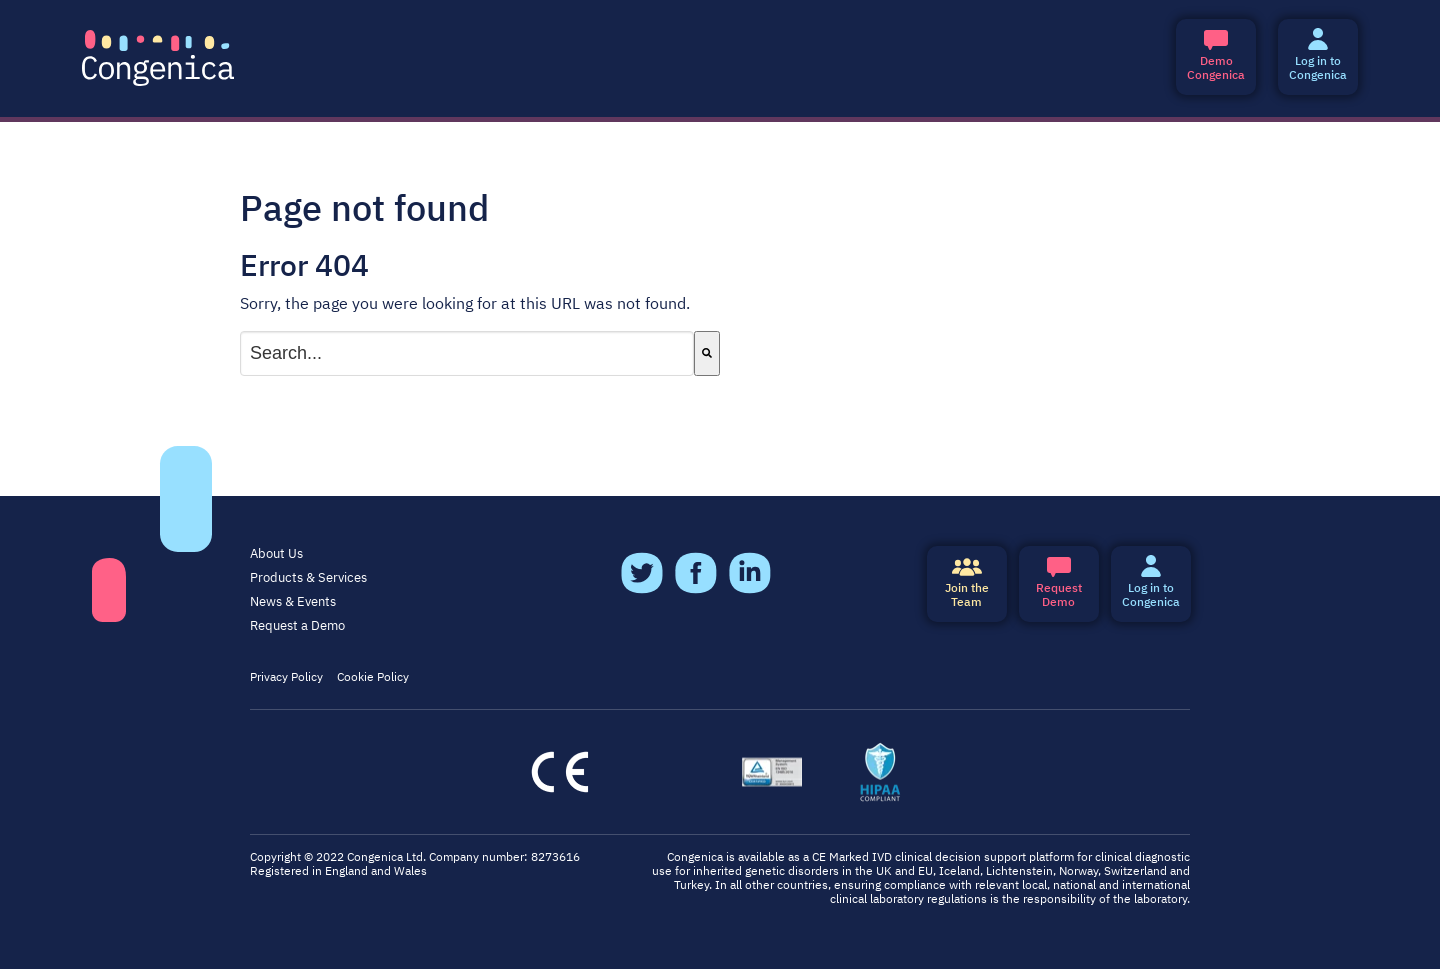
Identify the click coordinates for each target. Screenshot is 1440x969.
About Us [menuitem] (276, 554)
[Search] (707, 353)
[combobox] (467, 353)
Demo (1059, 583)
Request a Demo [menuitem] (297, 626)
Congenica (1216, 56)
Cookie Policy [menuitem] (373, 678)
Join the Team (967, 583)
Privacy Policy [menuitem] (286, 678)
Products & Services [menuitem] (308, 578)
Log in (1318, 56)
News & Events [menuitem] (293, 602)
